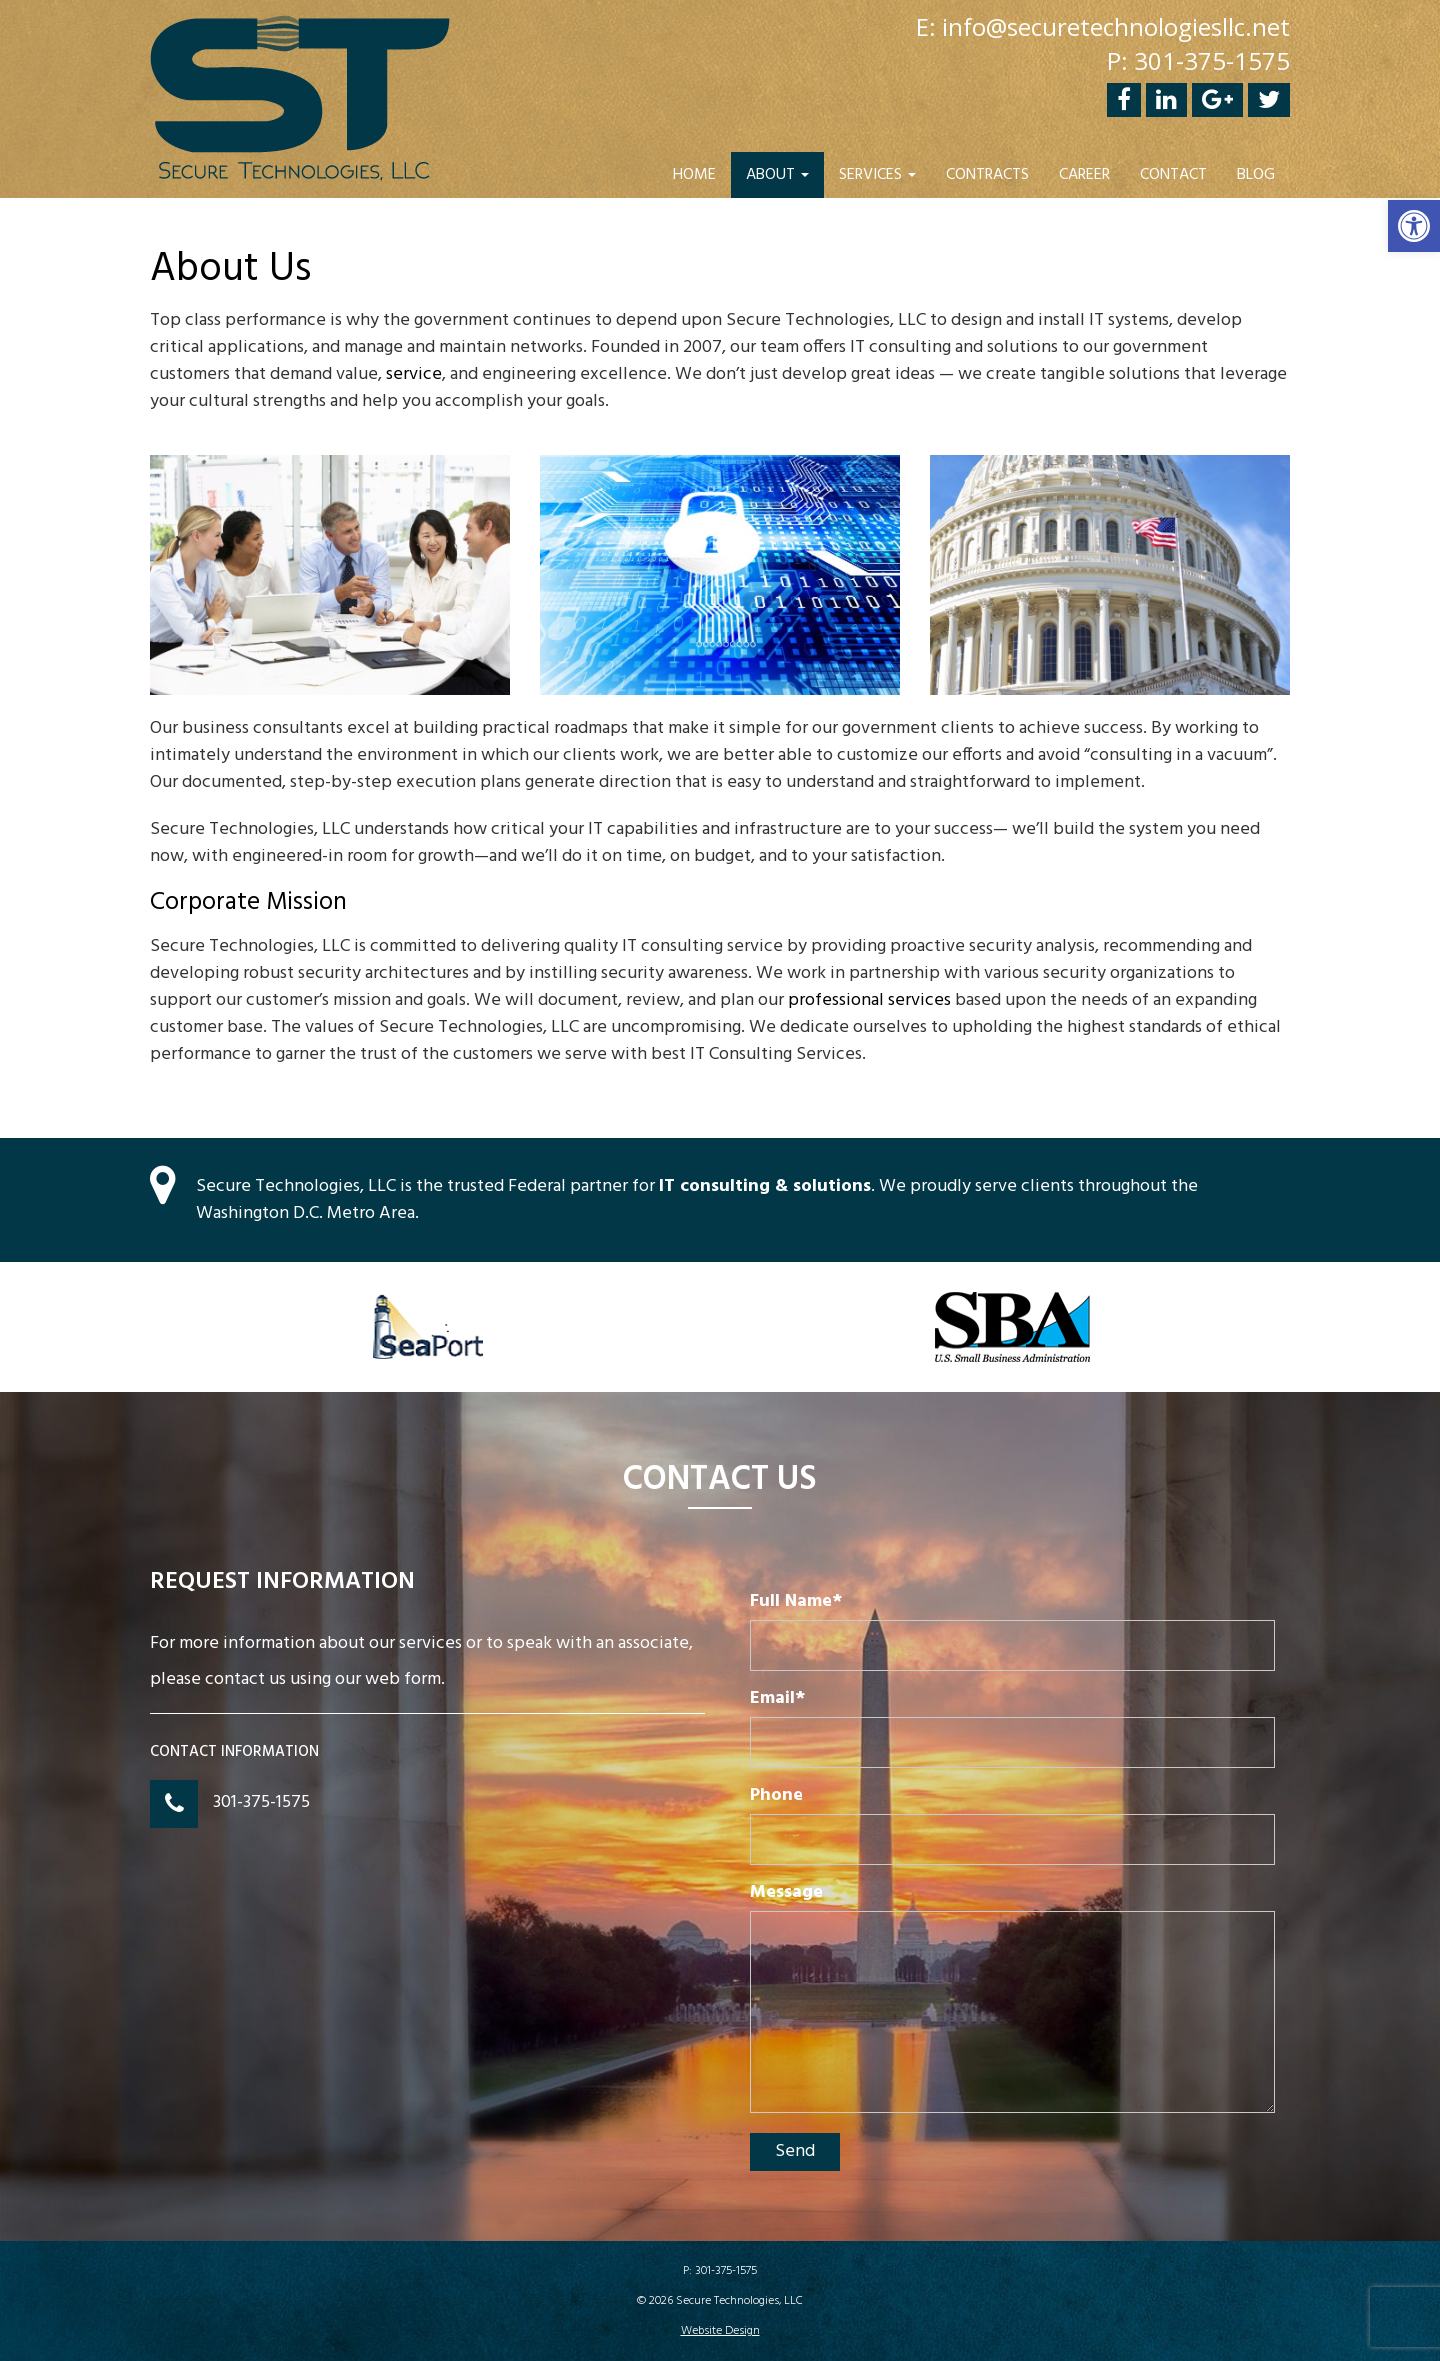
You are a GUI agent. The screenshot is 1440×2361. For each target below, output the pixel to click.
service (414, 374)
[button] (1414, 226)
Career (1084, 175)
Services (877, 175)
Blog (1256, 175)
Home (694, 175)
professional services (869, 1000)
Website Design (720, 2331)
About (777, 175)
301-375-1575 (261, 1802)
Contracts (987, 175)
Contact (1173, 175)
